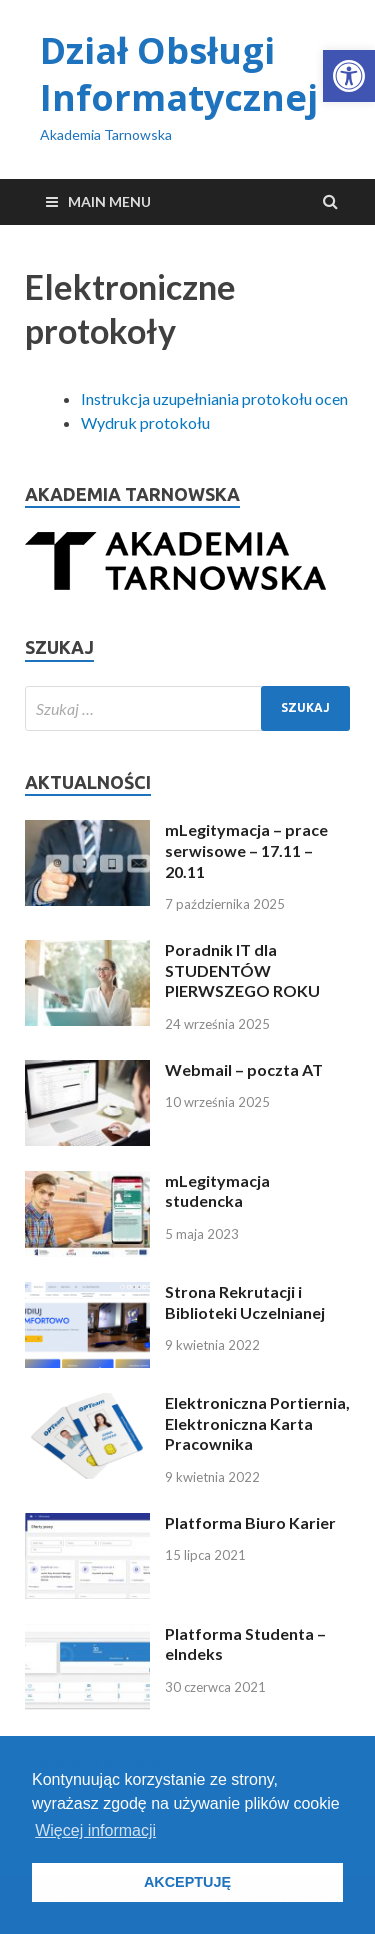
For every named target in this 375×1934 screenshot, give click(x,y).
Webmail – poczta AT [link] (244, 1069)
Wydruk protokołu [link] (145, 422)
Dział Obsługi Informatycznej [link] (179, 74)
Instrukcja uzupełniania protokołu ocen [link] (214, 398)
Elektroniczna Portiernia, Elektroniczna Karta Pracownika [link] (257, 1423)
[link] (349, 76)
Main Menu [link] (109, 201)
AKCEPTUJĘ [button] (187, 1882)
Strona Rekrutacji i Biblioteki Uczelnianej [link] (245, 1302)
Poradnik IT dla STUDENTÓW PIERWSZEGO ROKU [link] (242, 970)
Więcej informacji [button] (95, 1830)
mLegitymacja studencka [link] (217, 1191)
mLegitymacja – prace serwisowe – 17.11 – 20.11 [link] (246, 850)
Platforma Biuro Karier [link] (250, 1522)
